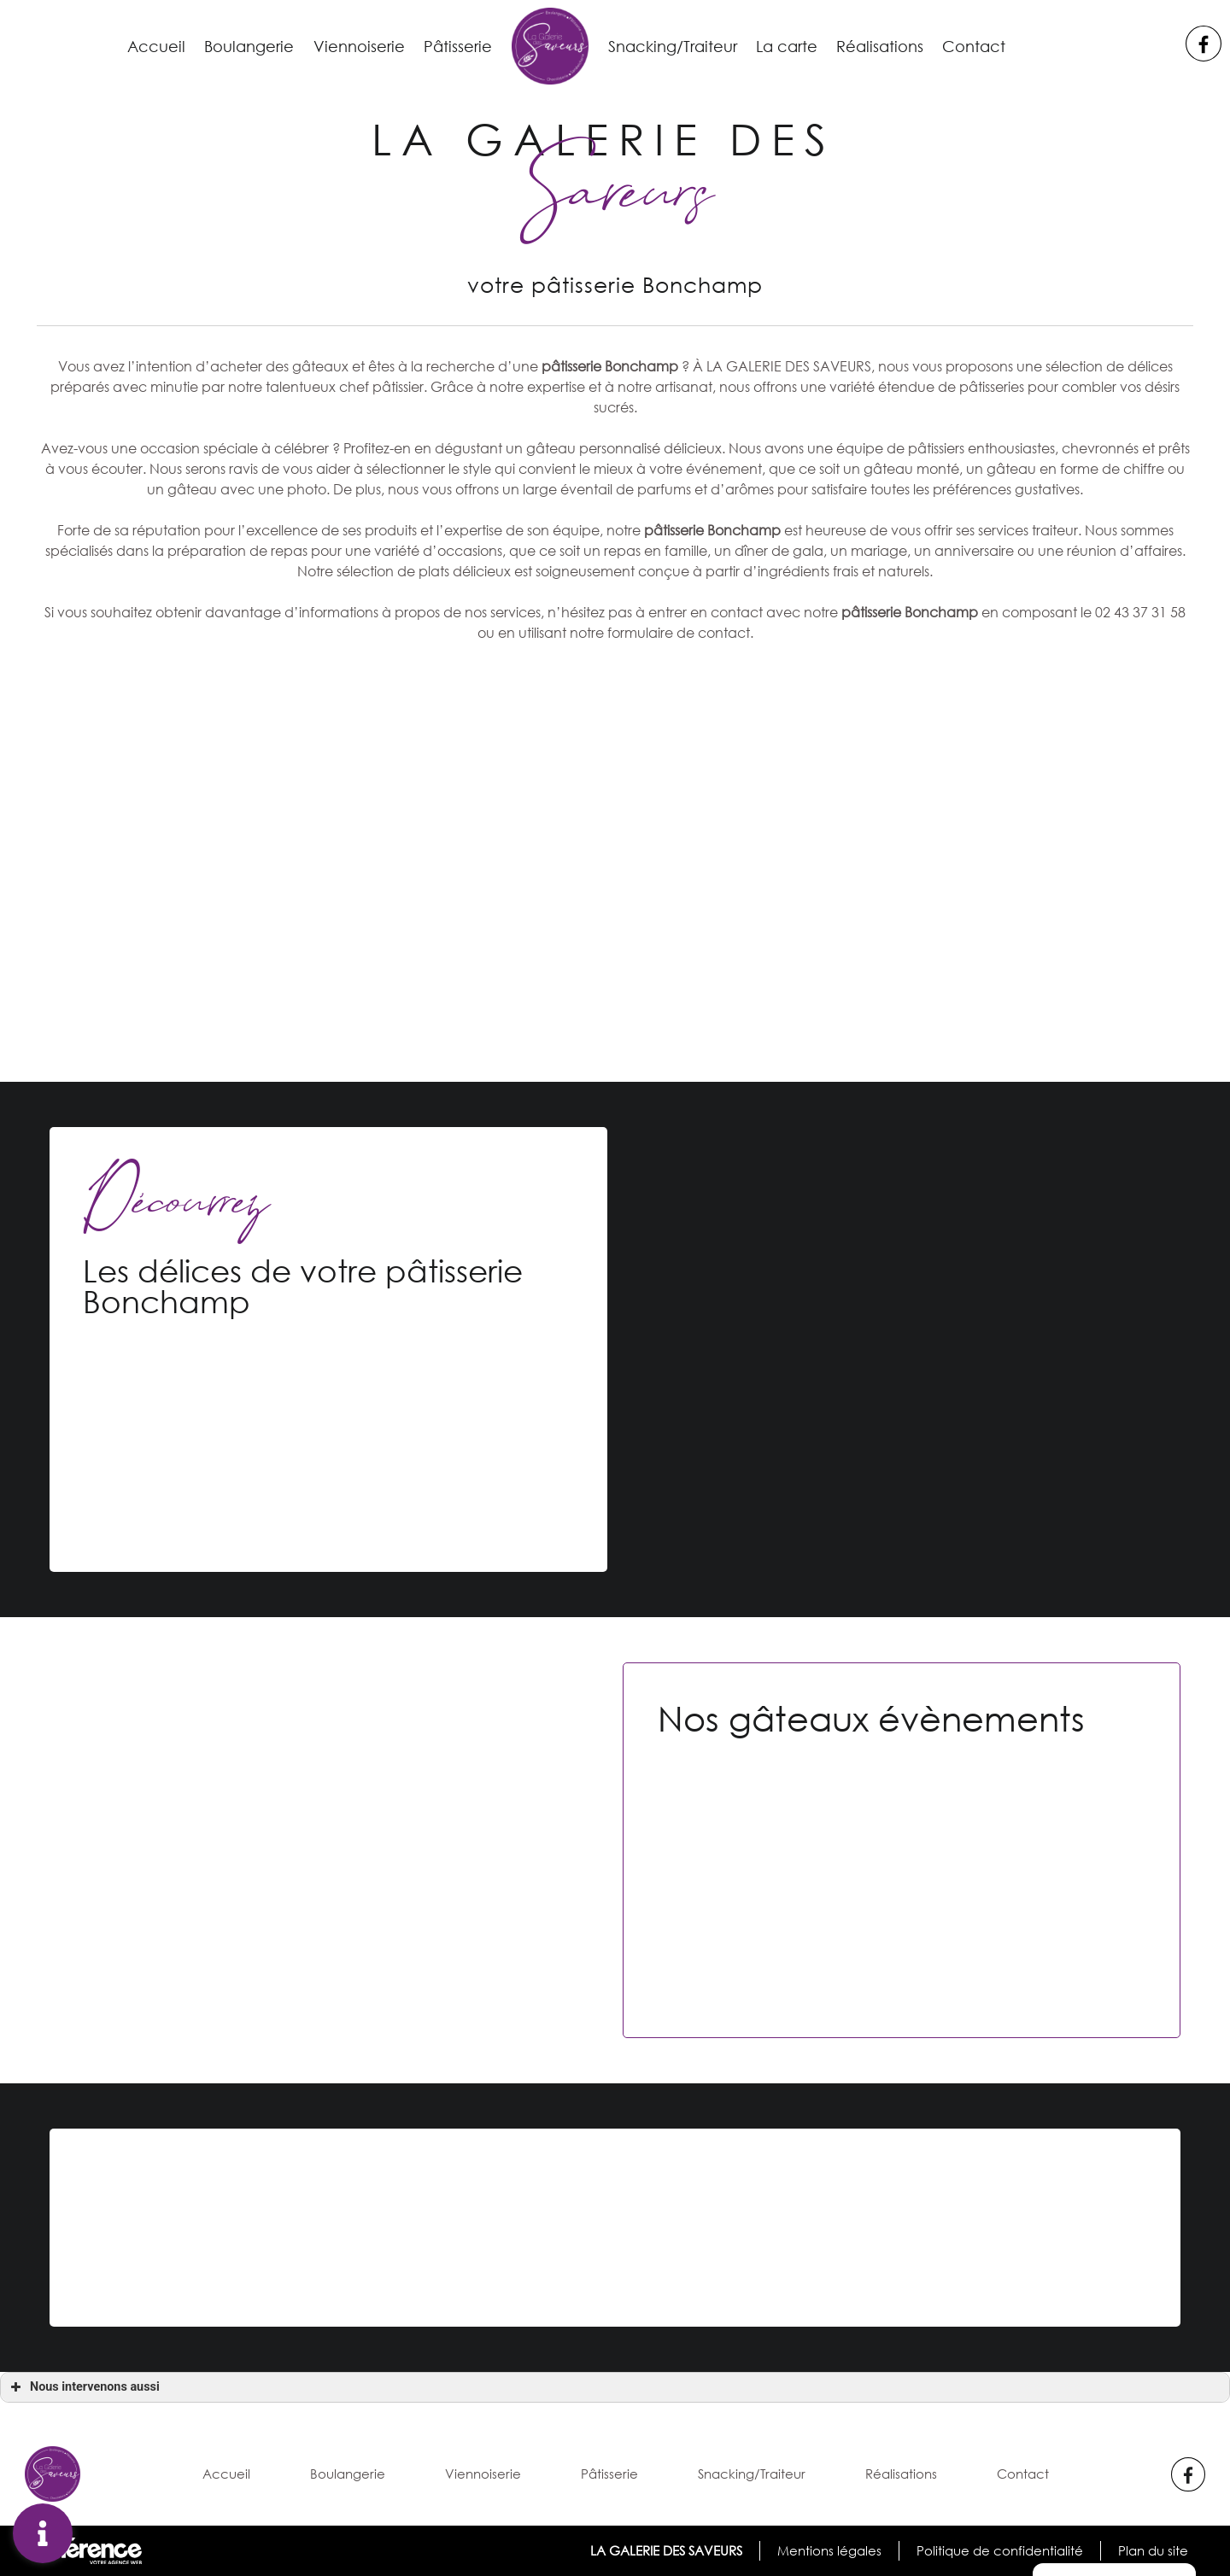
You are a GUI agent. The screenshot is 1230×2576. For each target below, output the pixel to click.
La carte (803, 46)
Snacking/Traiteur (675, 46)
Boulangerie (221, 46)
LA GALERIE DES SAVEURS (664, 2550)
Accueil (119, 46)
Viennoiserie (340, 46)
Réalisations (906, 46)
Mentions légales (828, 2550)
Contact (1010, 46)
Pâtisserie (448, 46)
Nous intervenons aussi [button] (83, 2387)
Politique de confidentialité (999, 2550)
